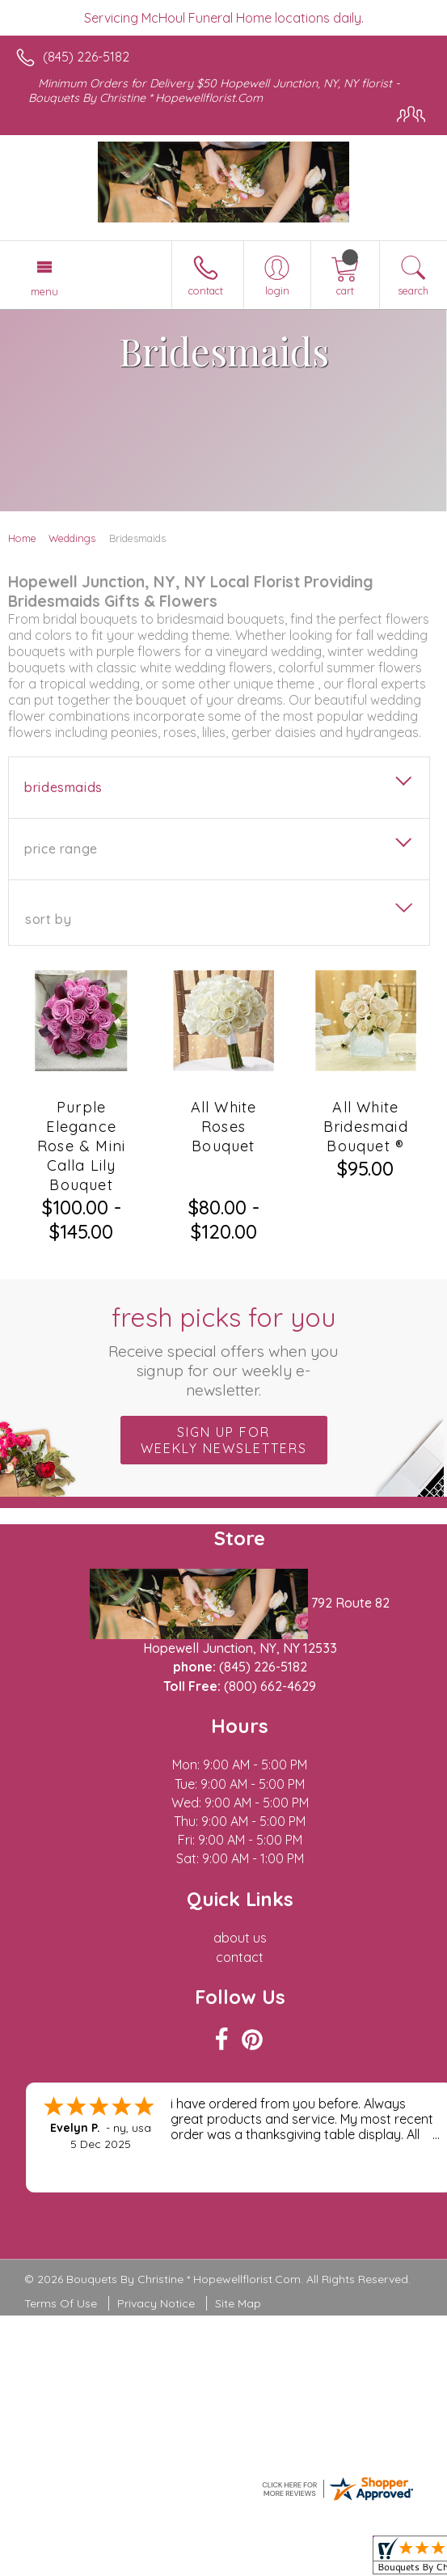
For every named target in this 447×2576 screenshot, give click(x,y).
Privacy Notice (156, 2303)
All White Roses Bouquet (224, 1126)
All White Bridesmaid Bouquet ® (365, 1126)
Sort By (48, 919)
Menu (44, 291)
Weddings (71, 538)
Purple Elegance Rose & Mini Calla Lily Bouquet (81, 1146)
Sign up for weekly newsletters (224, 1440)
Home (22, 538)
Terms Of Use (60, 2303)
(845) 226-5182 (86, 57)
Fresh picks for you (223, 1350)
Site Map (238, 2303)
